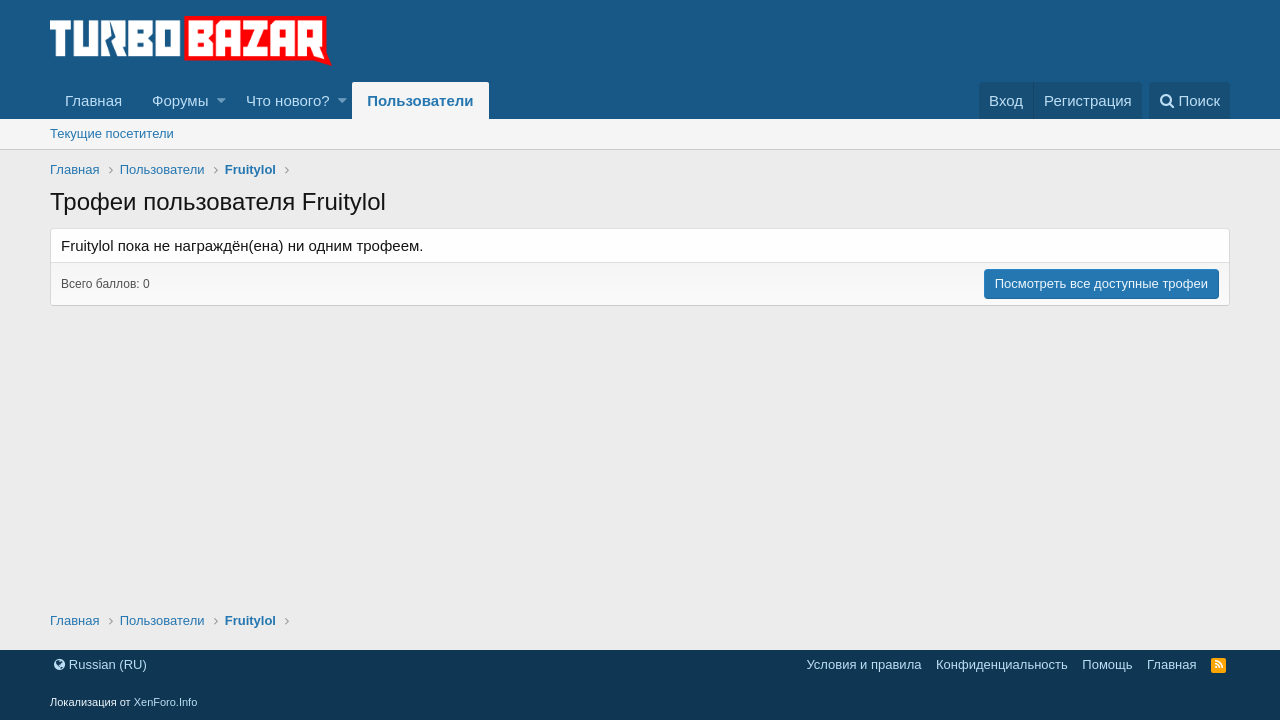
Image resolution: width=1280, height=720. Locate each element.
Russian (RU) (100, 664)
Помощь (1107, 664)
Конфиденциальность (1002, 664)
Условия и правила (863, 664)
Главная (93, 100)
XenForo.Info (166, 702)
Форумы (180, 100)
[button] (221, 100)
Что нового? (288, 100)
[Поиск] (1189, 100)
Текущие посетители (112, 133)
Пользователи (420, 100)
